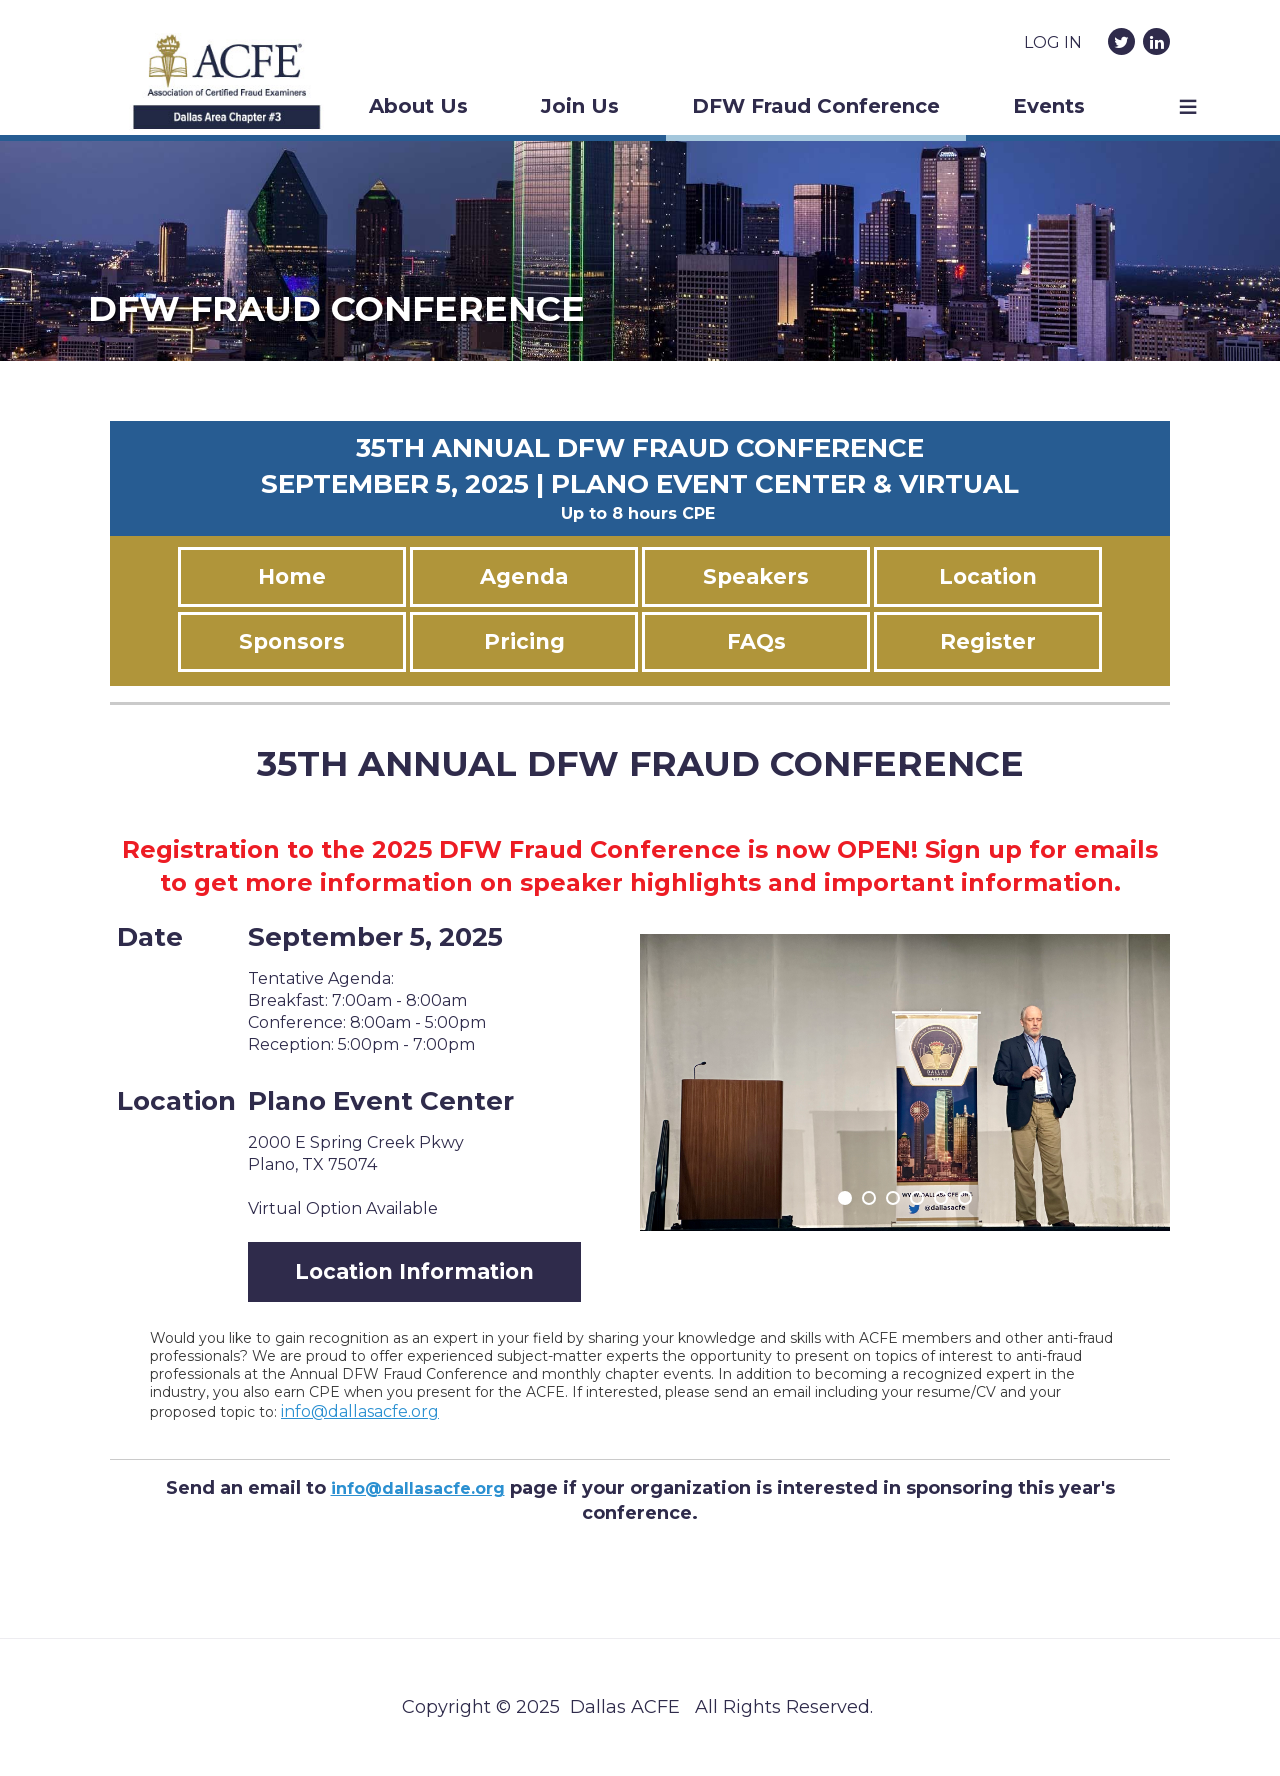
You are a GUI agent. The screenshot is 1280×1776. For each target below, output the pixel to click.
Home (292, 576)
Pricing (524, 641)
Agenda (524, 576)
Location (988, 576)
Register (988, 641)
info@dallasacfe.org (360, 1411)
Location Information (414, 1271)
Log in (1053, 42)
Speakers (756, 576)
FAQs (756, 641)
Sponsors (292, 641)
